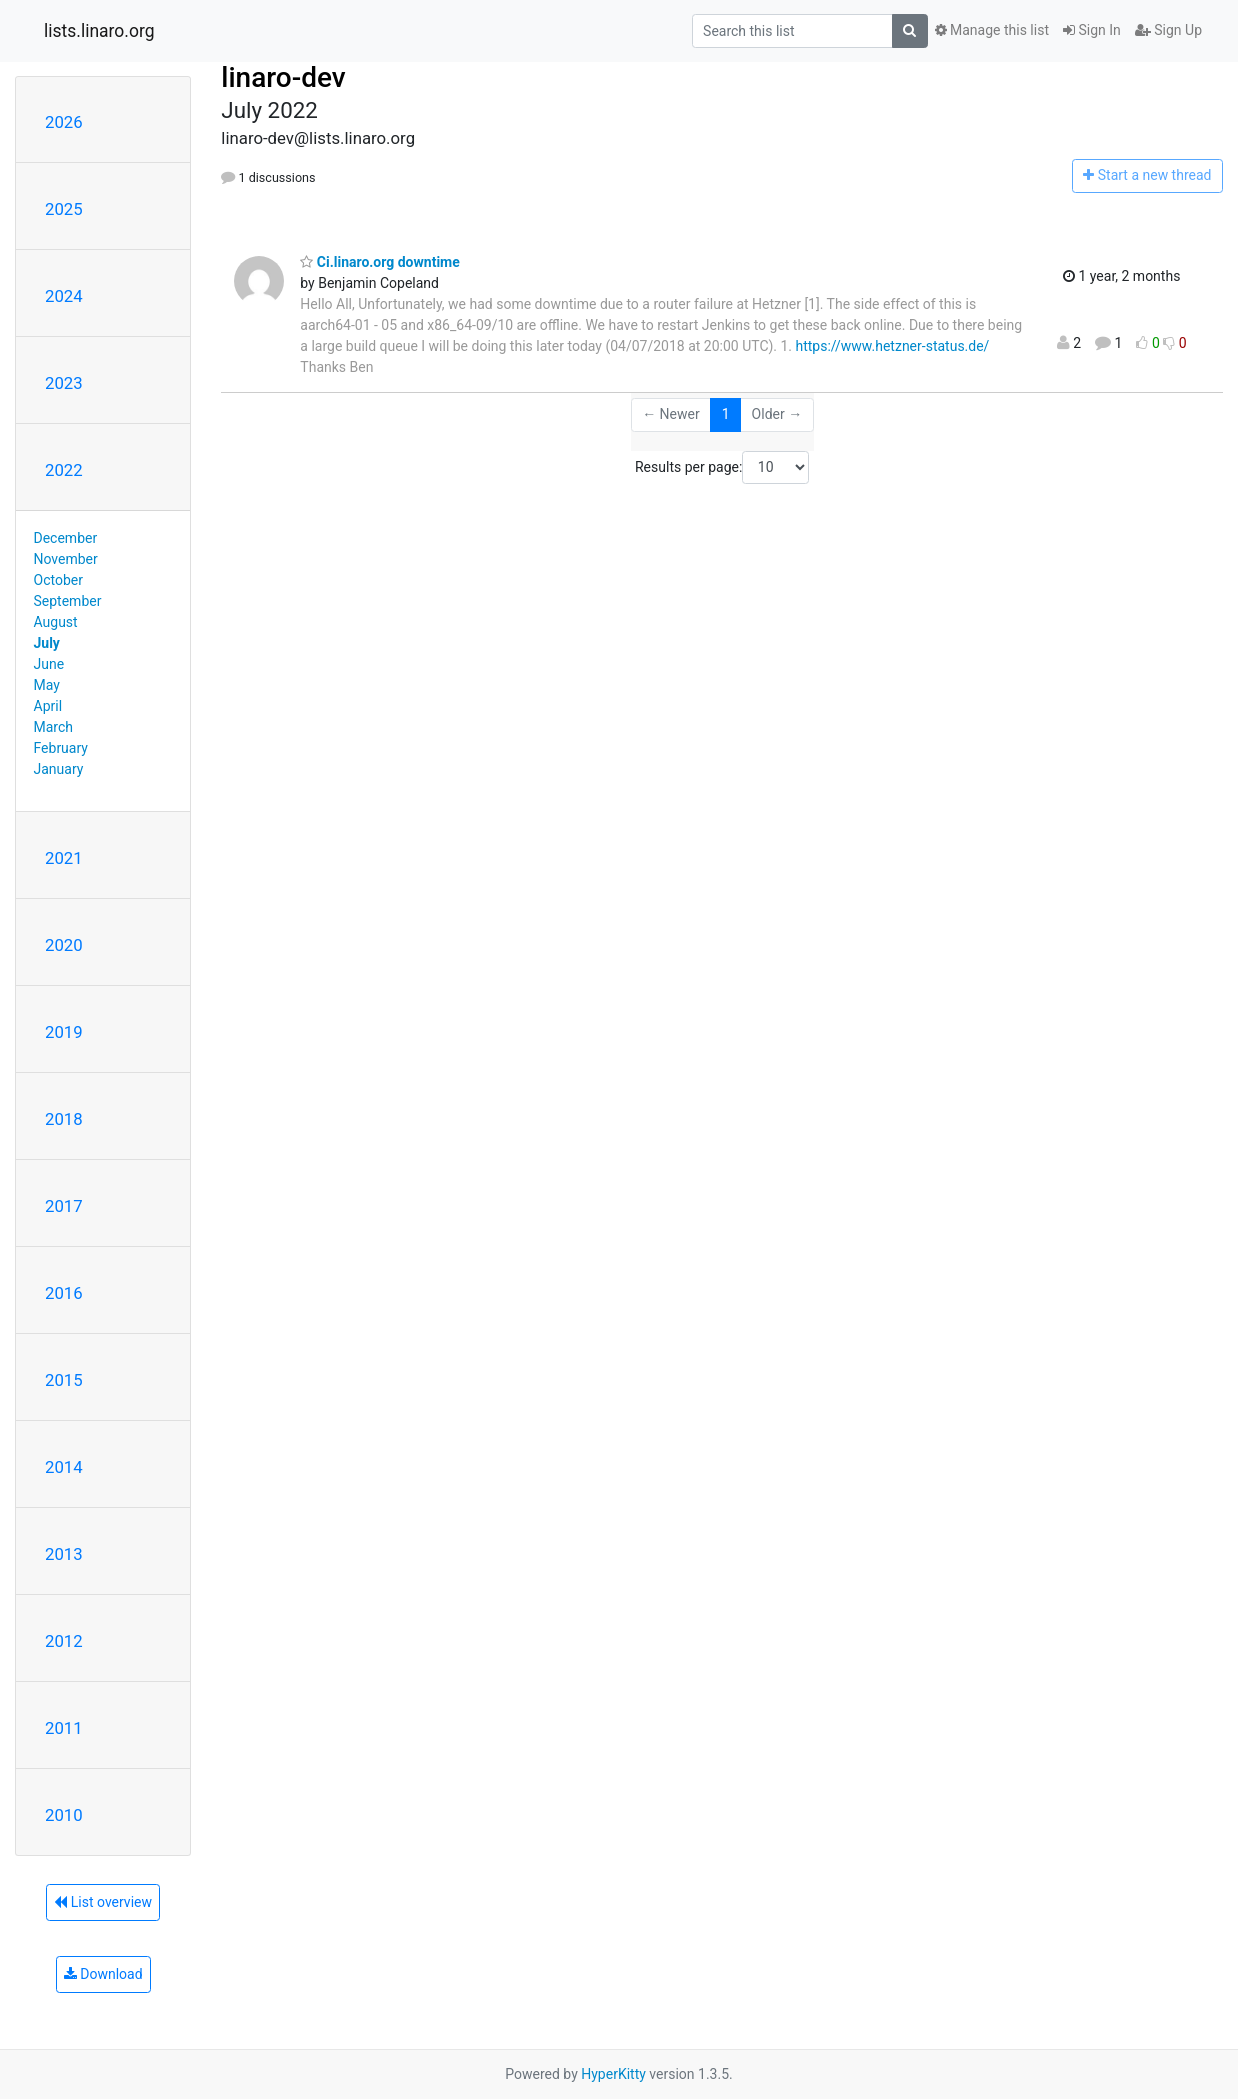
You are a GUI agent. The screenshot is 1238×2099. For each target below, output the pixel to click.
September (68, 601)
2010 (64, 1815)
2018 (64, 1119)
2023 (64, 383)
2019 (64, 1032)
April (48, 706)
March (54, 727)
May (47, 685)
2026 (64, 122)
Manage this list (992, 30)
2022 (64, 470)
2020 (64, 945)
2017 (64, 1206)
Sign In (1092, 30)
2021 (64, 858)
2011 (64, 1728)
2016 (64, 1293)
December (66, 538)
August (56, 622)
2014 (64, 1467)
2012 (64, 1641)
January (59, 769)
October (58, 580)
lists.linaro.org (99, 31)
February (61, 748)
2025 (64, 209)
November (66, 559)
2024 (64, 296)
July (47, 643)
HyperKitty (613, 2074)
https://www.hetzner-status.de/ (892, 346)
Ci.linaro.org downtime (379, 262)
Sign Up (1168, 30)
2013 (64, 1554)
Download (103, 1974)
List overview (103, 1902)
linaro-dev (283, 77)
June (49, 664)
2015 (64, 1380)
